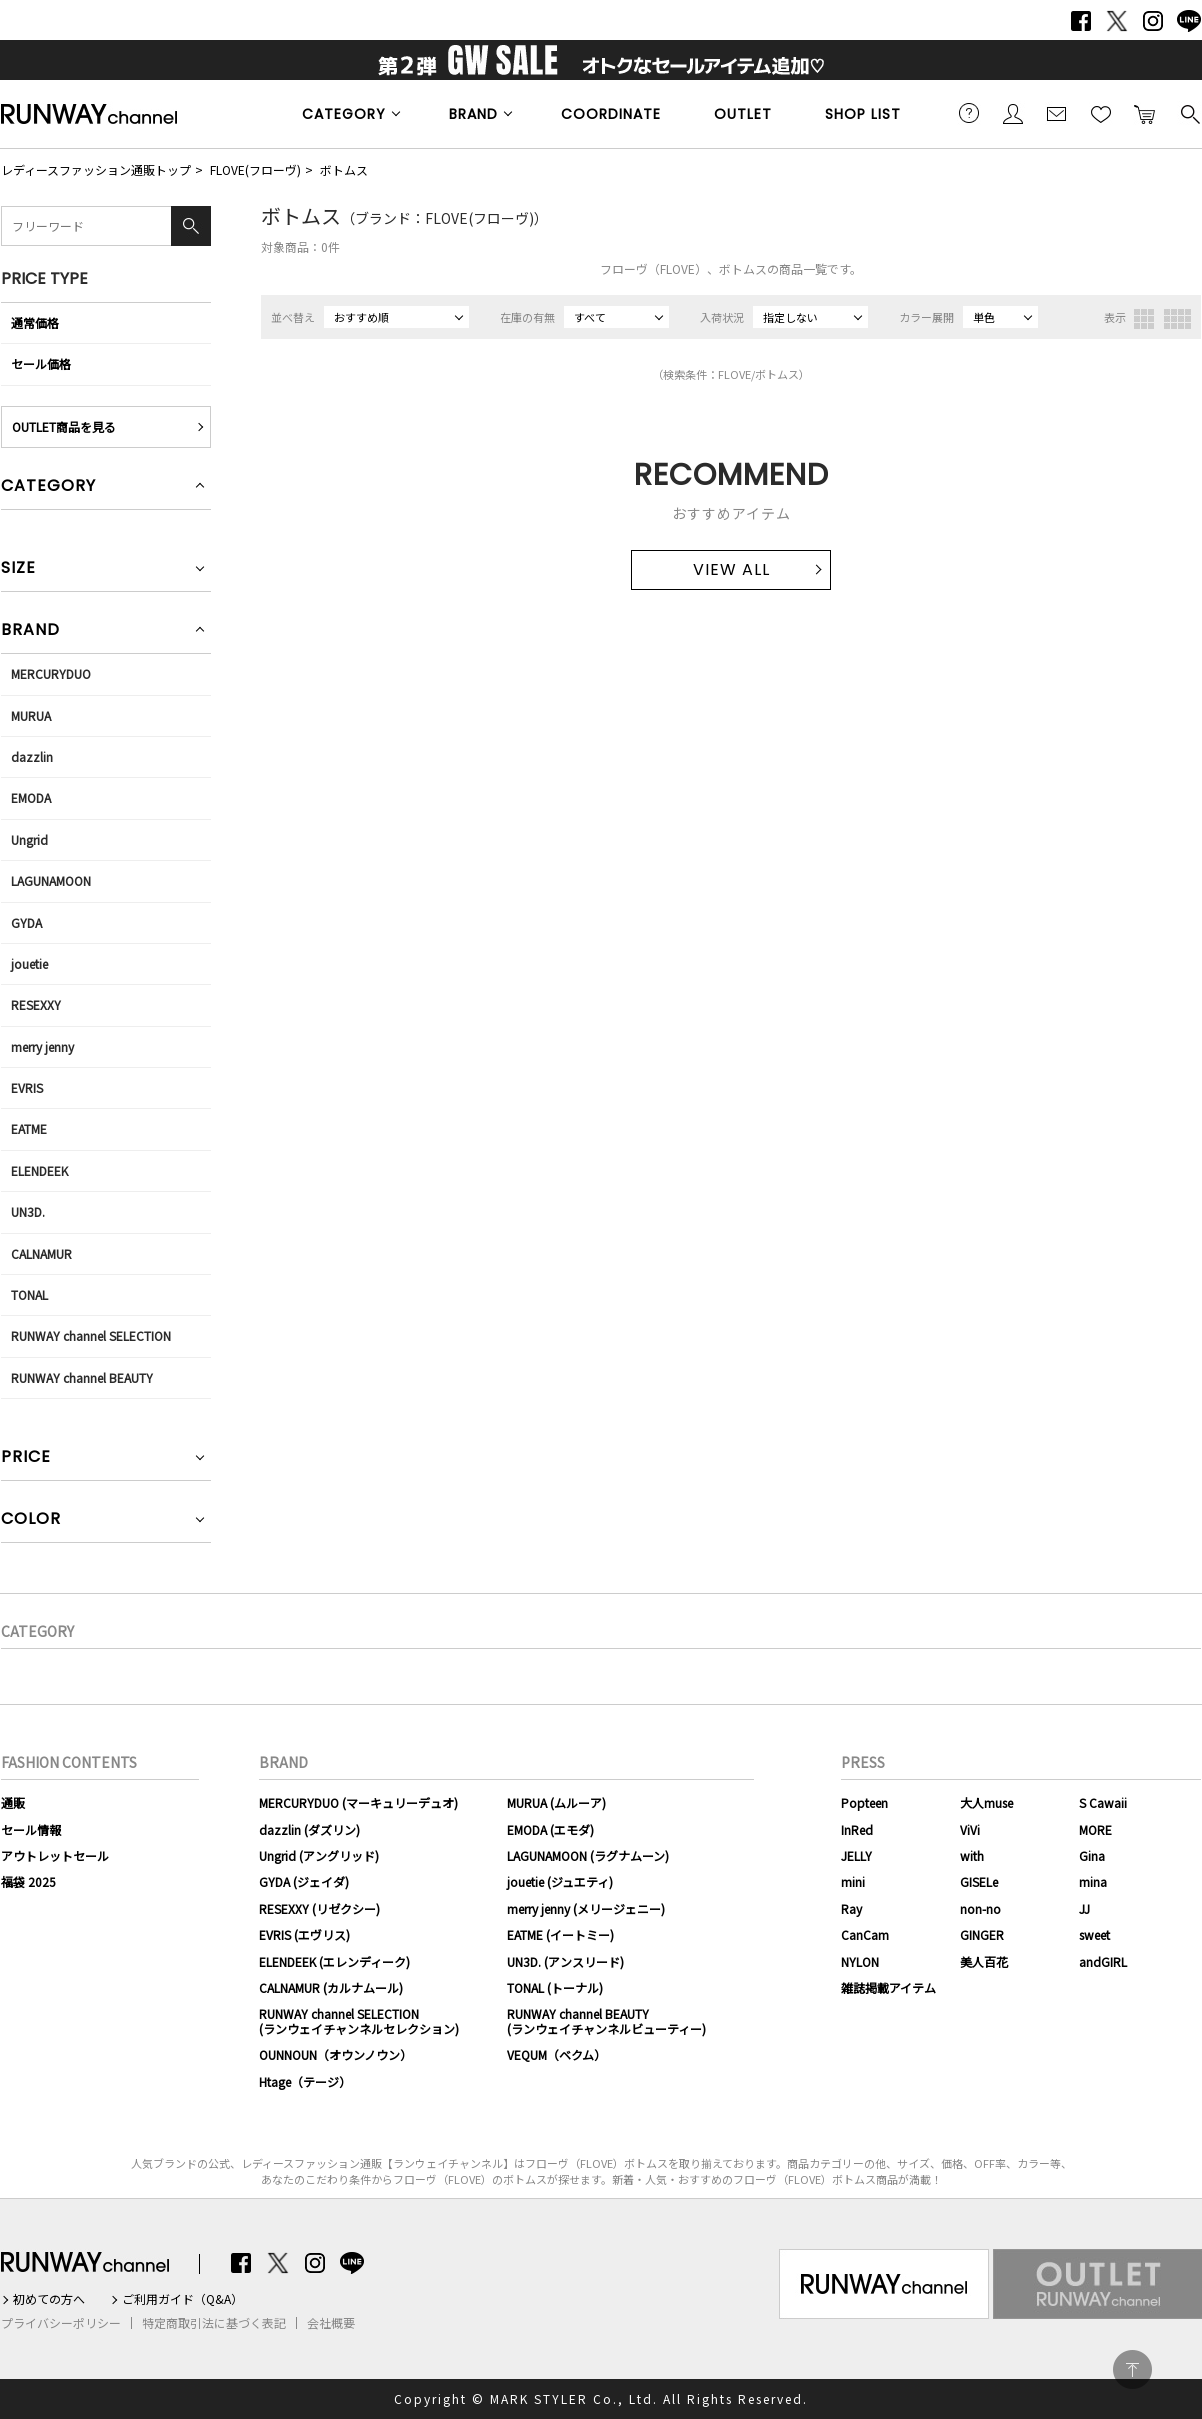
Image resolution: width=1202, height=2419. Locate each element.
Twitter (1117, 21)
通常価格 (35, 322)
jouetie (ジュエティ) (560, 1881)
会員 (1013, 113)
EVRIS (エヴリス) (304, 1934)
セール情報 (31, 1829)
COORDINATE (611, 114)
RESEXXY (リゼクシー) (319, 1908)
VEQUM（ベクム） (556, 2054)
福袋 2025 (28, 1881)
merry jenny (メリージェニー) (586, 1908)
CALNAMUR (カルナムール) (331, 1987)
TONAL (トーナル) (555, 1987)
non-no (980, 1908)
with (972, 1855)
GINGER (982, 1934)
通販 (13, 1802)
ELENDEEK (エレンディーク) (334, 1961)
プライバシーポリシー (61, 2323)
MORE (1095, 1829)
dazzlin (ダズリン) (309, 1829)
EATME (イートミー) (560, 1934)
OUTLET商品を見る (64, 426)
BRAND (473, 114)
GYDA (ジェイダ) (304, 1881)
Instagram (1153, 21)
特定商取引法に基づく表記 (214, 2323)
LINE (1189, 21)
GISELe (979, 1881)
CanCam (865, 1934)
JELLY (856, 1855)
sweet (1094, 1934)
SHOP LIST (863, 114)
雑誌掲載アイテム (888, 1987)
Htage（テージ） (305, 2081)
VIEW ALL (731, 569)
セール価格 (41, 363)
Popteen (864, 1802)
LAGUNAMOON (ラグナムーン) (588, 1855)
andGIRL (1103, 1961)
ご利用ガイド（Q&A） (182, 2299)
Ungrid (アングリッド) (319, 1855)
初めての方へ (49, 2299)
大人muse (986, 1802)
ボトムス (344, 169)
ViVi (970, 1829)
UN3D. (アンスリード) (565, 1961)
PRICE (26, 1458)
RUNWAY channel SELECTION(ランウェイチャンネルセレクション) (359, 2020)
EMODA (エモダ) (550, 1829)
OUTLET (743, 114)
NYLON (860, 1961)
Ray (851, 1908)
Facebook (1081, 21)
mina (1093, 1881)
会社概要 (331, 2323)
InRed (857, 1829)
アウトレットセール (55, 1855)
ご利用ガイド (969, 113)
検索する (1189, 113)
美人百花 (984, 1961)
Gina (1092, 1855)
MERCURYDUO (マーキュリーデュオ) (358, 1802)
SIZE (18, 569)
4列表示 (1177, 319)
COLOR (31, 1520)
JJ (1084, 1908)
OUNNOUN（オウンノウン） (335, 2054)
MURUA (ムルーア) (556, 1802)
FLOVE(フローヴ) (255, 169)
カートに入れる (1145, 113)
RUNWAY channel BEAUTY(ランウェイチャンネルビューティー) (606, 2020)
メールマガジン (1057, 113)
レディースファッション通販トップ (96, 169)
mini (853, 1881)
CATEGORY (344, 114)
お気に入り (1101, 113)
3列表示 (1144, 319)
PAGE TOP (1132, 2369)
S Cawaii (1103, 1802)
